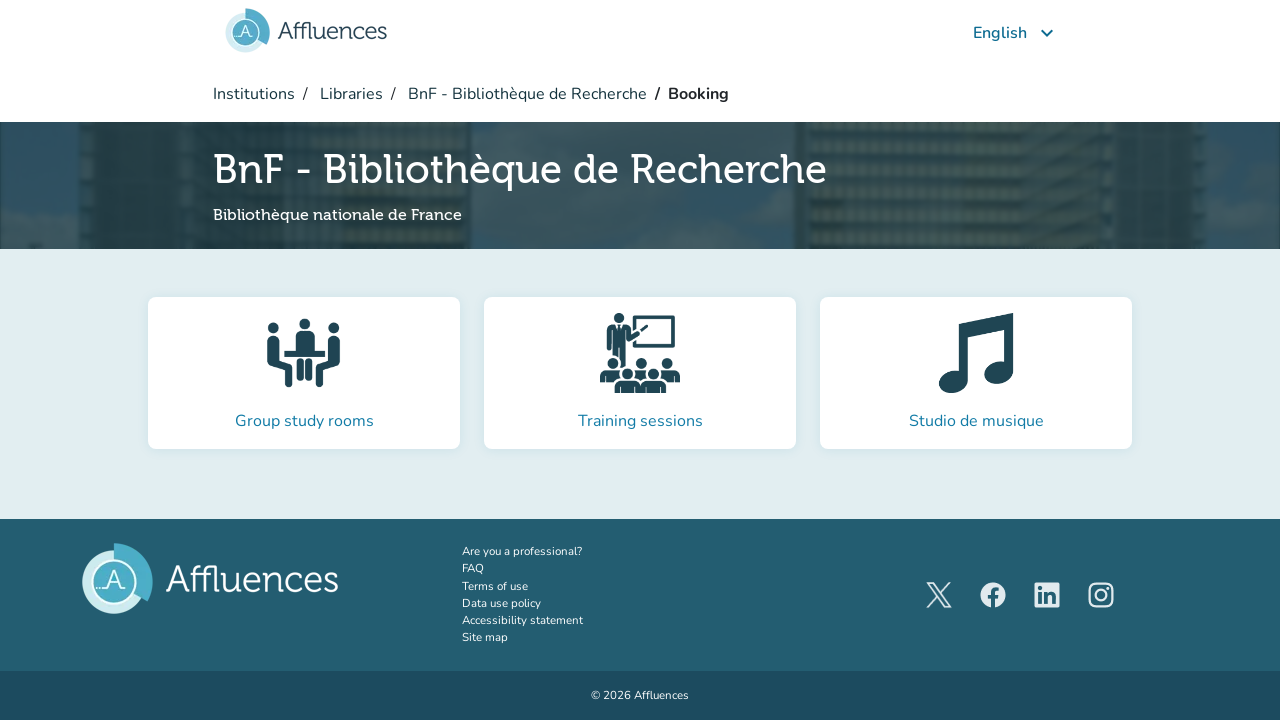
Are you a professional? (547, 551)
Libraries (349, 94)
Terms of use (495, 586)
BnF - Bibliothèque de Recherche (525, 94)
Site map (485, 637)
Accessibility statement (522, 620)
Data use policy (501, 603)
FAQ (473, 568)
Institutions (254, 94)
